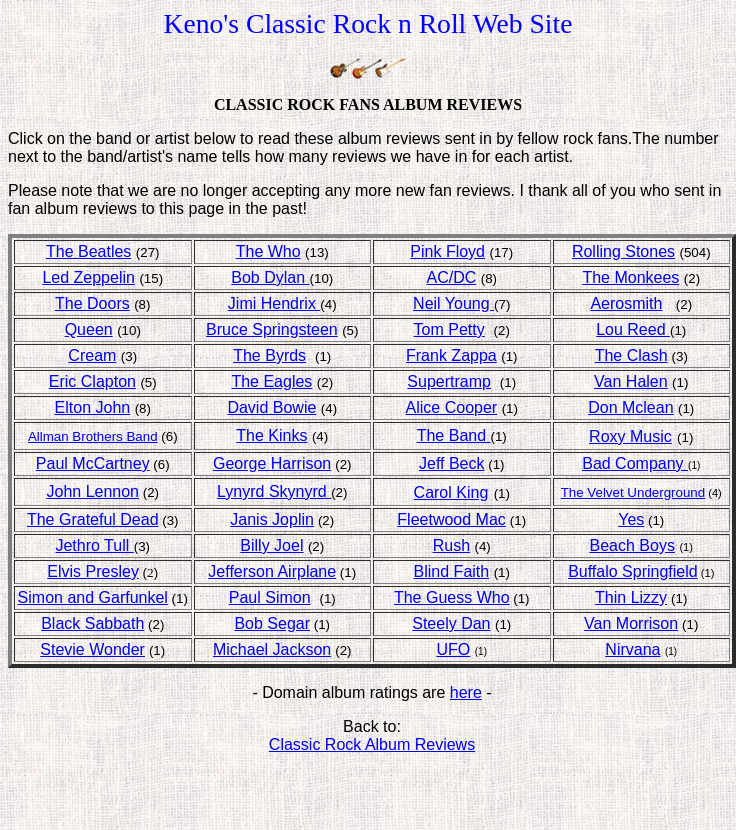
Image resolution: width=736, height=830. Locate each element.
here (466, 692)
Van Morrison (631, 623)
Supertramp (449, 381)
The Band (454, 435)
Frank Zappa (451, 355)
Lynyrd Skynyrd (274, 491)
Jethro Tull (94, 545)
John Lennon (92, 491)
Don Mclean (630, 407)
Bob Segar (272, 623)
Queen (89, 329)
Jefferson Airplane (272, 571)
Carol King (451, 492)
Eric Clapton (92, 381)
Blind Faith (452, 571)
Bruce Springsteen (272, 329)
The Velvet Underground (633, 492)
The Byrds (269, 355)
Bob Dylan (270, 277)
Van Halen (631, 381)
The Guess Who (452, 597)
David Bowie (271, 407)
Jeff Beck (452, 463)
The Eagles (271, 381)
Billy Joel (271, 545)
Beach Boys (632, 545)
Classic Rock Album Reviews (372, 744)
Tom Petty (449, 329)
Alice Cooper (452, 407)
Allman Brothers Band (93, 436)
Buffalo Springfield (633, 571)
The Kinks (271, 435)
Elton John (93, 407)
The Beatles (88, 251)
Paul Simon (270, 597)
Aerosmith (626, 303)
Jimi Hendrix (274, 303)
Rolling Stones (623, 251)
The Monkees (630, 277)
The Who (268, 251)
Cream (92, 355)
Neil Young (453, 303)
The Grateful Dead (93, 519)
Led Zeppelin (88, 277)
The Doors (92, 303)
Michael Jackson (272, 649)
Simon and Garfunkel (93, 597)
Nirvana (632, 649)
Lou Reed (633, 329)
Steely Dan (451, 623)
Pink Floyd (447, 251)
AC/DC (451, 277)
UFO (454, 649)
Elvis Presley (93, 571)
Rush (451, 545)
